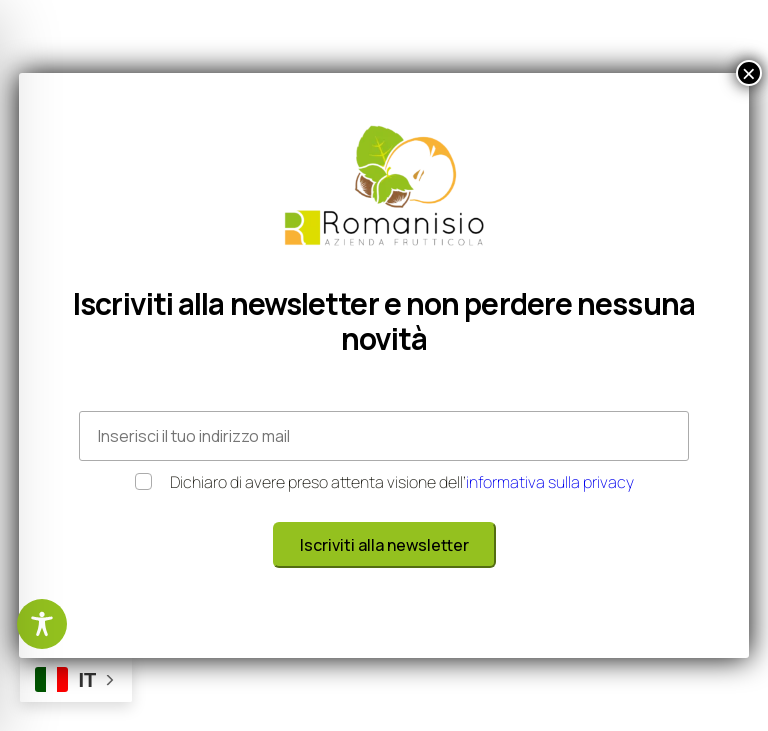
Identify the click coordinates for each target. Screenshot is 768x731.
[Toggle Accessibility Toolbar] (42, 624)
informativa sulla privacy (550, 482)
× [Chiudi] (749, 73)
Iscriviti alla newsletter (384, 545)
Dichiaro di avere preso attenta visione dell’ (384, 482)
